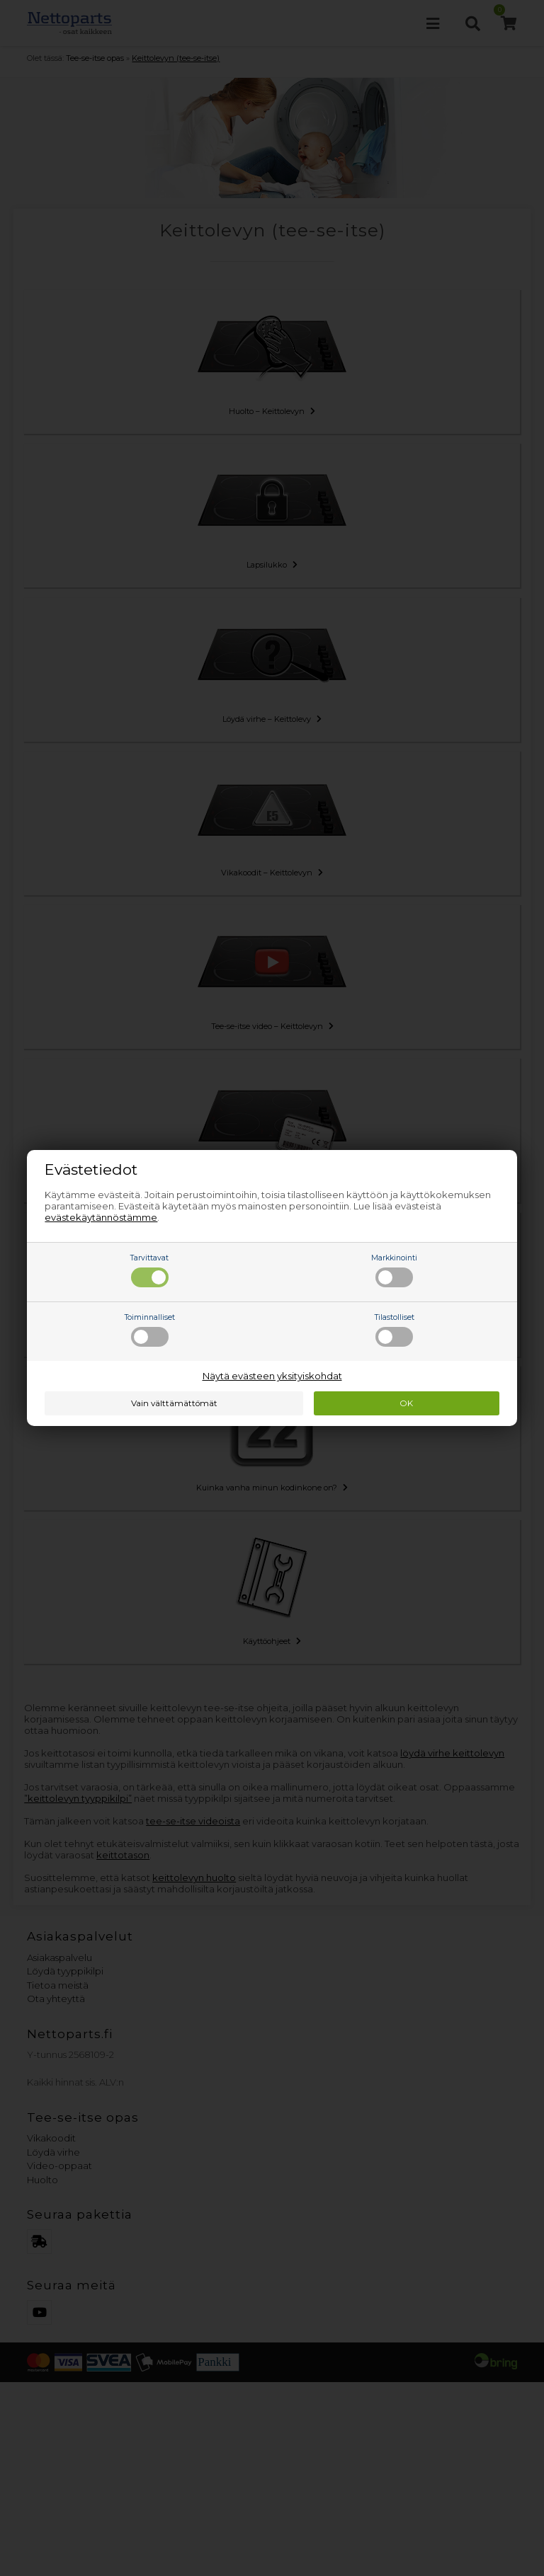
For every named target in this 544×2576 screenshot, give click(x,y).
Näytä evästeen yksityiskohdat (272, 1375)
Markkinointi (394, 1270)
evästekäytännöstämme (101, 1217)
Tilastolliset (394, 1330)
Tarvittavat (149, 1270)
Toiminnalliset (150, 1330)
